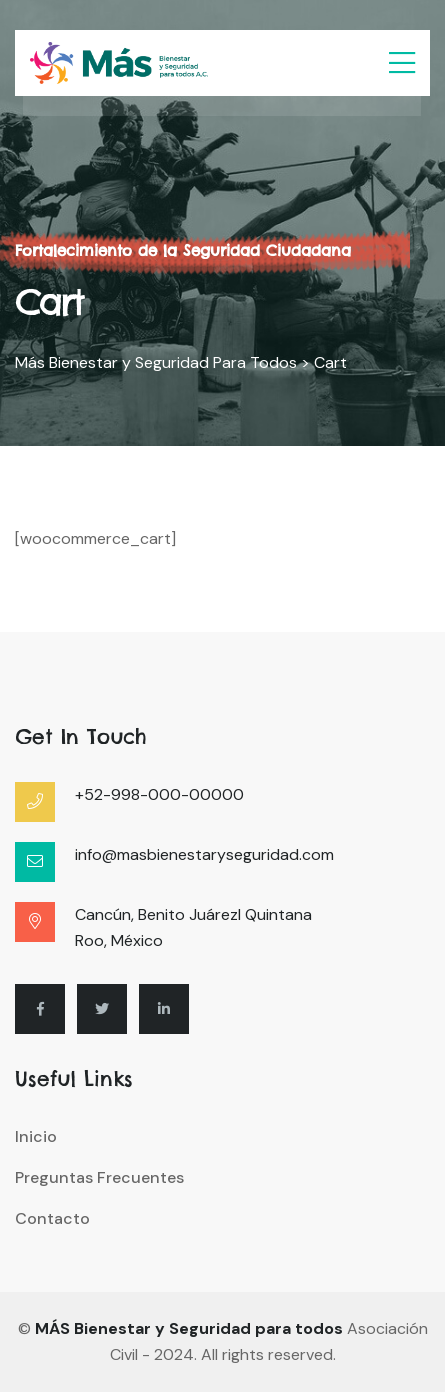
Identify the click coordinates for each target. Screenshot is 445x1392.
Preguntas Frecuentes (99, 1177)
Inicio (36, 1136)
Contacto (52, 1218)
